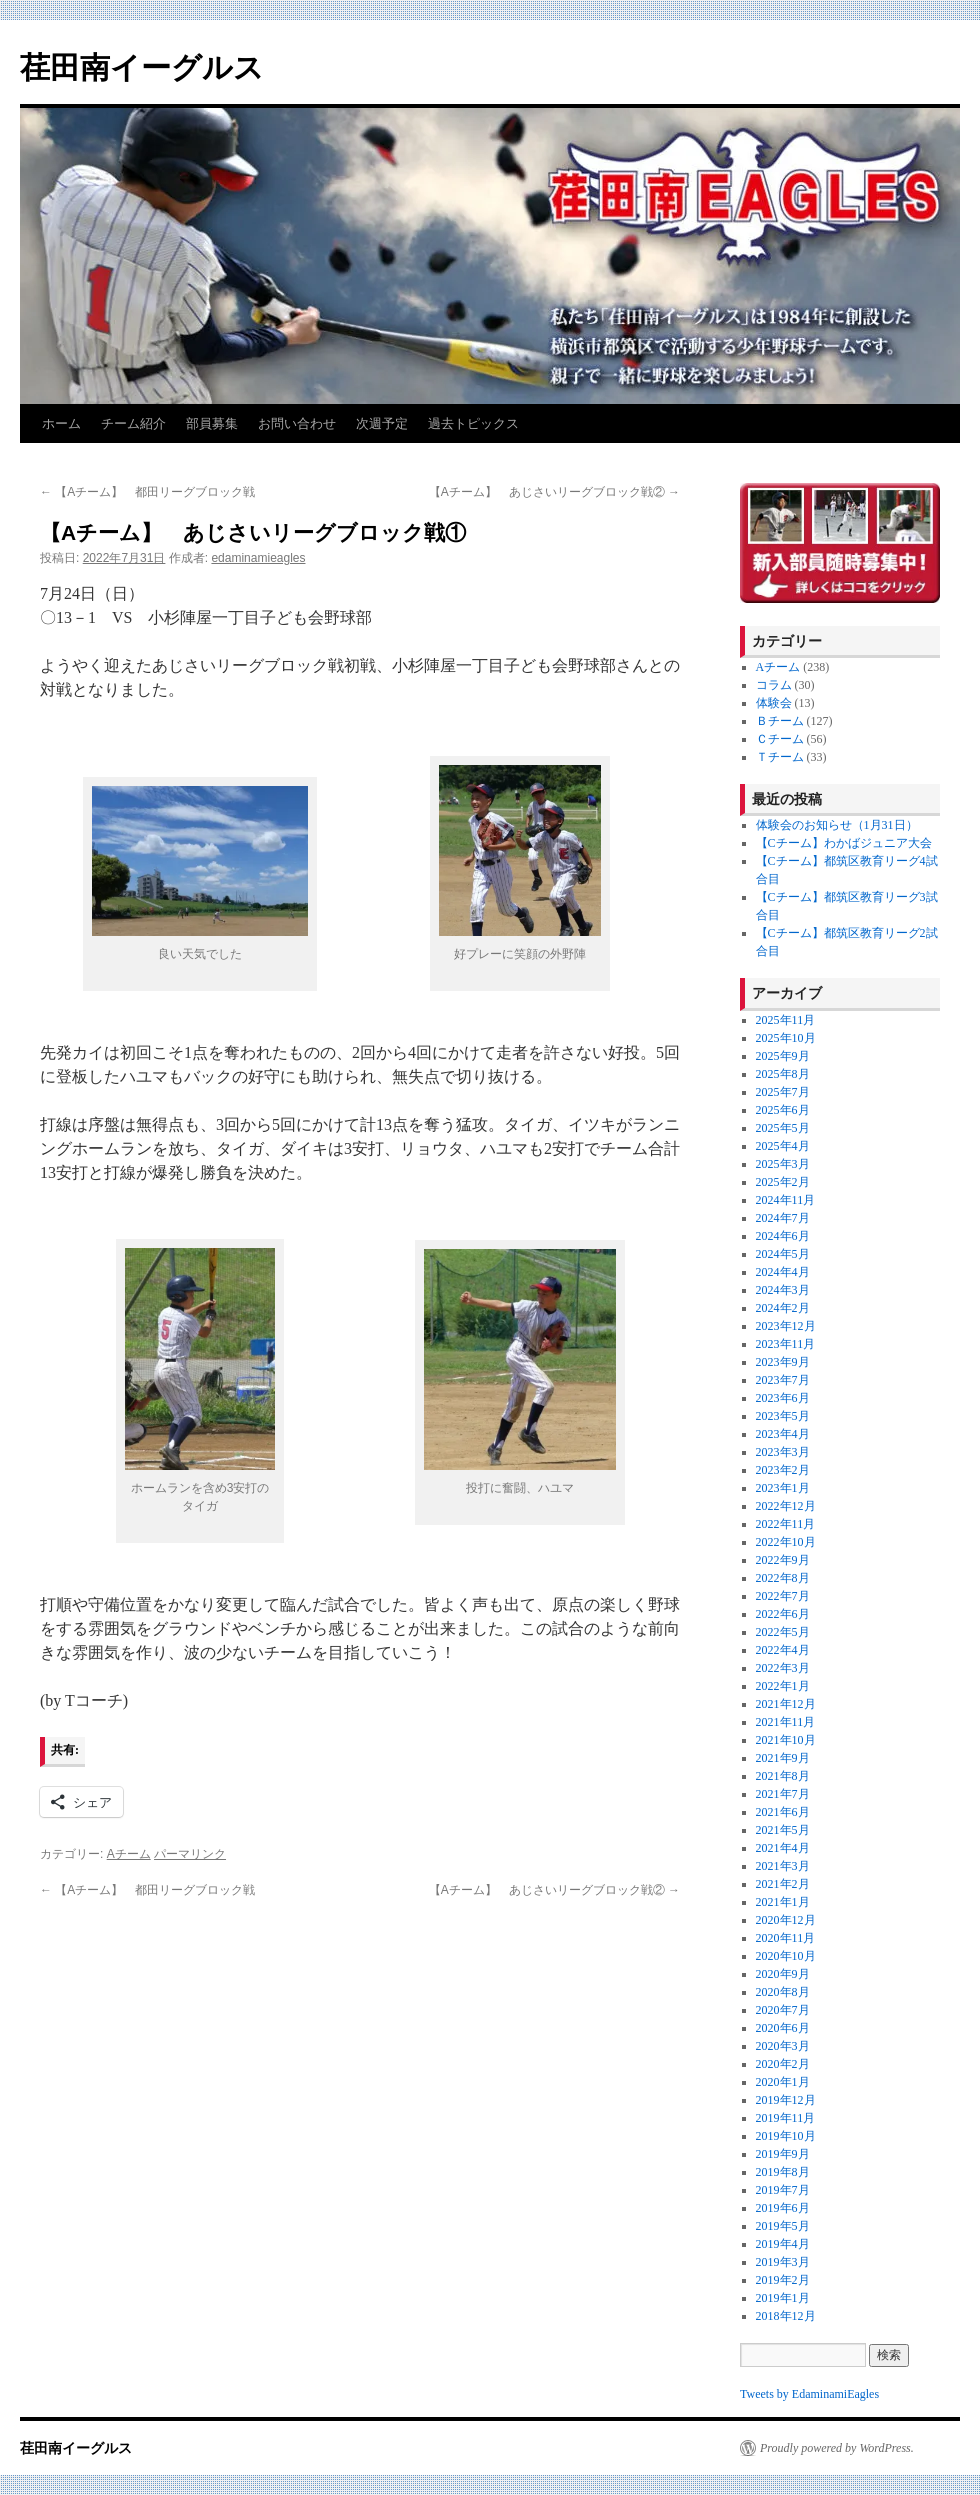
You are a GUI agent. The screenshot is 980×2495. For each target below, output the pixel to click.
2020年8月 (783, 1992)
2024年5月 (783, 1254)
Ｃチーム (780, 739)
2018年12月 (786, 2316)
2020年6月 (783, 2028)
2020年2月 (783, 2064)
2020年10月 (786, 1956)
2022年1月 (783, 1686)
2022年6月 (783, 1614)
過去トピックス (473, 423)
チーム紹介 (133, 423)
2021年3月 (783, 1866)
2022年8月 (783, 1578)
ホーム (61, 423)
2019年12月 (786, 2100)
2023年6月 (783, 1398)
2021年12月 (786, 1704)
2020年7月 (783, 2010)
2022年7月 (783, 1596)
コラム (774, 685)
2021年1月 (783, 1902)
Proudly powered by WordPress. (837, 2448)
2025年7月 (783, 1092)
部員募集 (212, 423)
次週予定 (382, 423)
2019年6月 (783, 2208)
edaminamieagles (258, 558)
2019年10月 (786, 2136)
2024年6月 (783, 1236)
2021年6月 (783, 1812)
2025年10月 (786, 1038)
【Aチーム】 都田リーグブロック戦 (147, 492)
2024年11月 (786, 1200)
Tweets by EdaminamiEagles (809, 2394)
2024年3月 (783, 1290)
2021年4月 (783, 1848)
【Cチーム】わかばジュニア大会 (844, 843)
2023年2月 (783, 1470)
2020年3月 (783, 2046)
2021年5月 (783, 1830)
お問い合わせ (297, 423)
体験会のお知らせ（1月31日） (837, 825)
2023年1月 (783, 1488)
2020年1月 (783, 2082)
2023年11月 (786, 1344)
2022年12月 (786, 1506)
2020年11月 (786, 1938)
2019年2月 (783, 2280)
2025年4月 (783, 1146)
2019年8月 (783, 2172)
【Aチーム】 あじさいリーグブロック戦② (554, 492)
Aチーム (129, 1854)
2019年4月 (783, 2244)
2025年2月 (783, 1182)
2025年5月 (783, 1128)
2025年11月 (786, 1020)
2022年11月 (786, 1524)
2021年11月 (786, 1722)
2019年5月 (783, 2226)
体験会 (774, 703)
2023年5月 (783, 1416)
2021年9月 (783, 1758)
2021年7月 (783, 1794)
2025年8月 (783, 1074)
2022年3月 (783, 1668)
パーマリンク (190, 1854)
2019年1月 (783, 2298)
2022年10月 (786, 1542)
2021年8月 (783, 1776)
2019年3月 (783, 2262)
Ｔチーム (780, 757)
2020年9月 (783, 1974)
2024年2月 (783, 1308)
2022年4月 (783, 1650)
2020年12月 (786, 1920)
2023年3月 (783, 1452)
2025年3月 (783, 1164)
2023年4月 (783, 1434)
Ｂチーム (780, 721)
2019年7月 (783, 2190)
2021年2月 (783, 1884)
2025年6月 (783, 1110)
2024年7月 (783, 1218)
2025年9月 (783, 1056)
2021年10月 (786, 1740)
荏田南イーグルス (142, 67)
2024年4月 (783, 1272)
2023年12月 (786, 1326)
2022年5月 (783, 1632)
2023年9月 (783, 1362)
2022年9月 (783, 1560)
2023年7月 (783, 1380)
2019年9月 (783, 2154)
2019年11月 (786, 2118)
